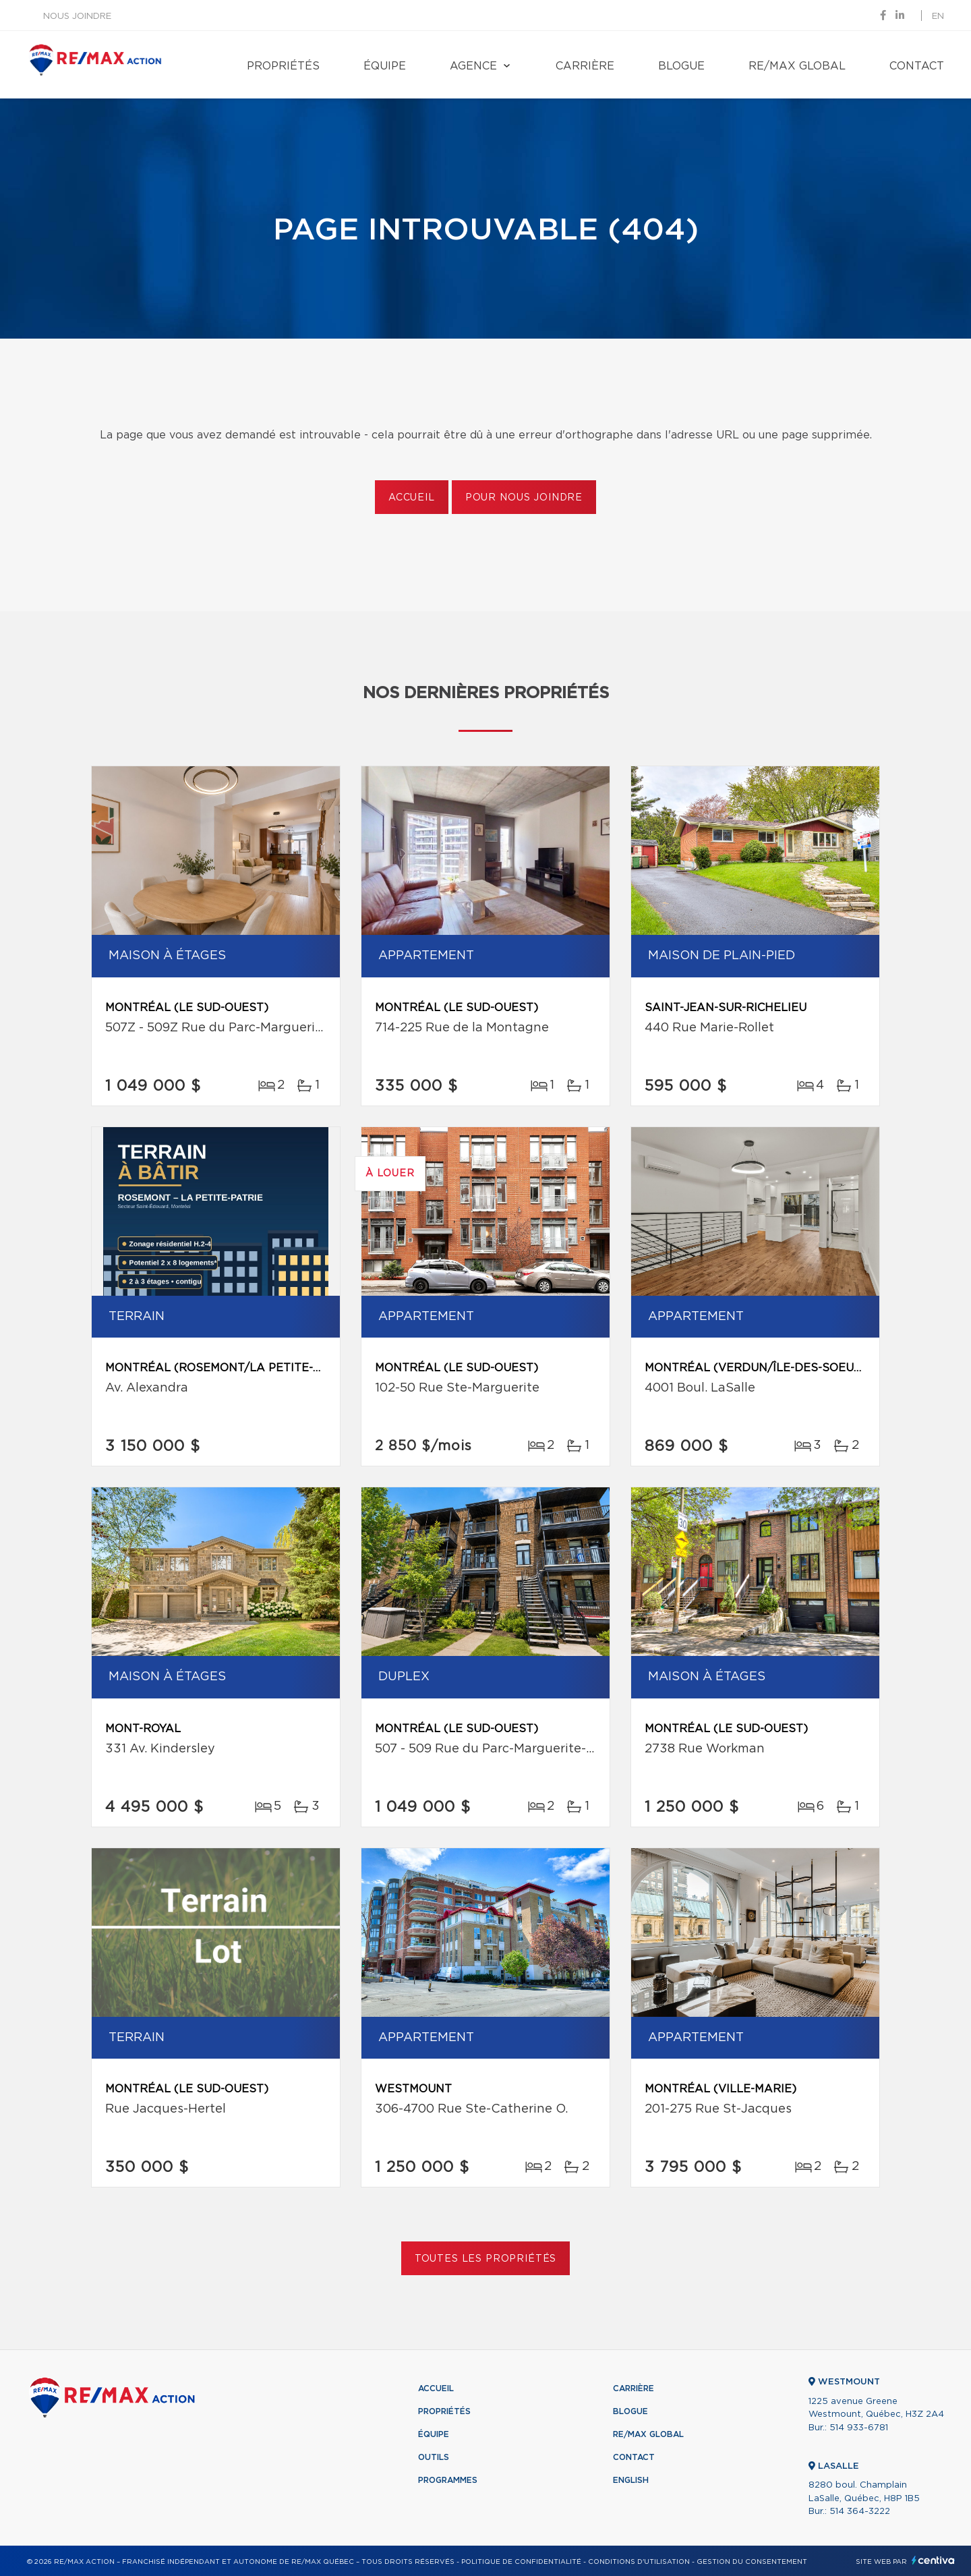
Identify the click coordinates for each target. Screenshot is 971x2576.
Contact (916, 66)
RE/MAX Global (797, 66)
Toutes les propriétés (486, 2259)
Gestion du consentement (752, 2561)
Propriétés (283, 66)
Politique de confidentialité (521, 2561)
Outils (433, 2457)
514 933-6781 (858, 2428)
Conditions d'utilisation (639, 2561)
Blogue (681, 66)
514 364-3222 (859, 2511)
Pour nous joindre (524, 498)
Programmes (447, 2480)
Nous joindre (77, 16)
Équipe (384, 66)
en (938, 16)
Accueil (411, 498)
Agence (473, 66)
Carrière (585, 66)
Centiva (933, 2560)
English (631, 2480)
